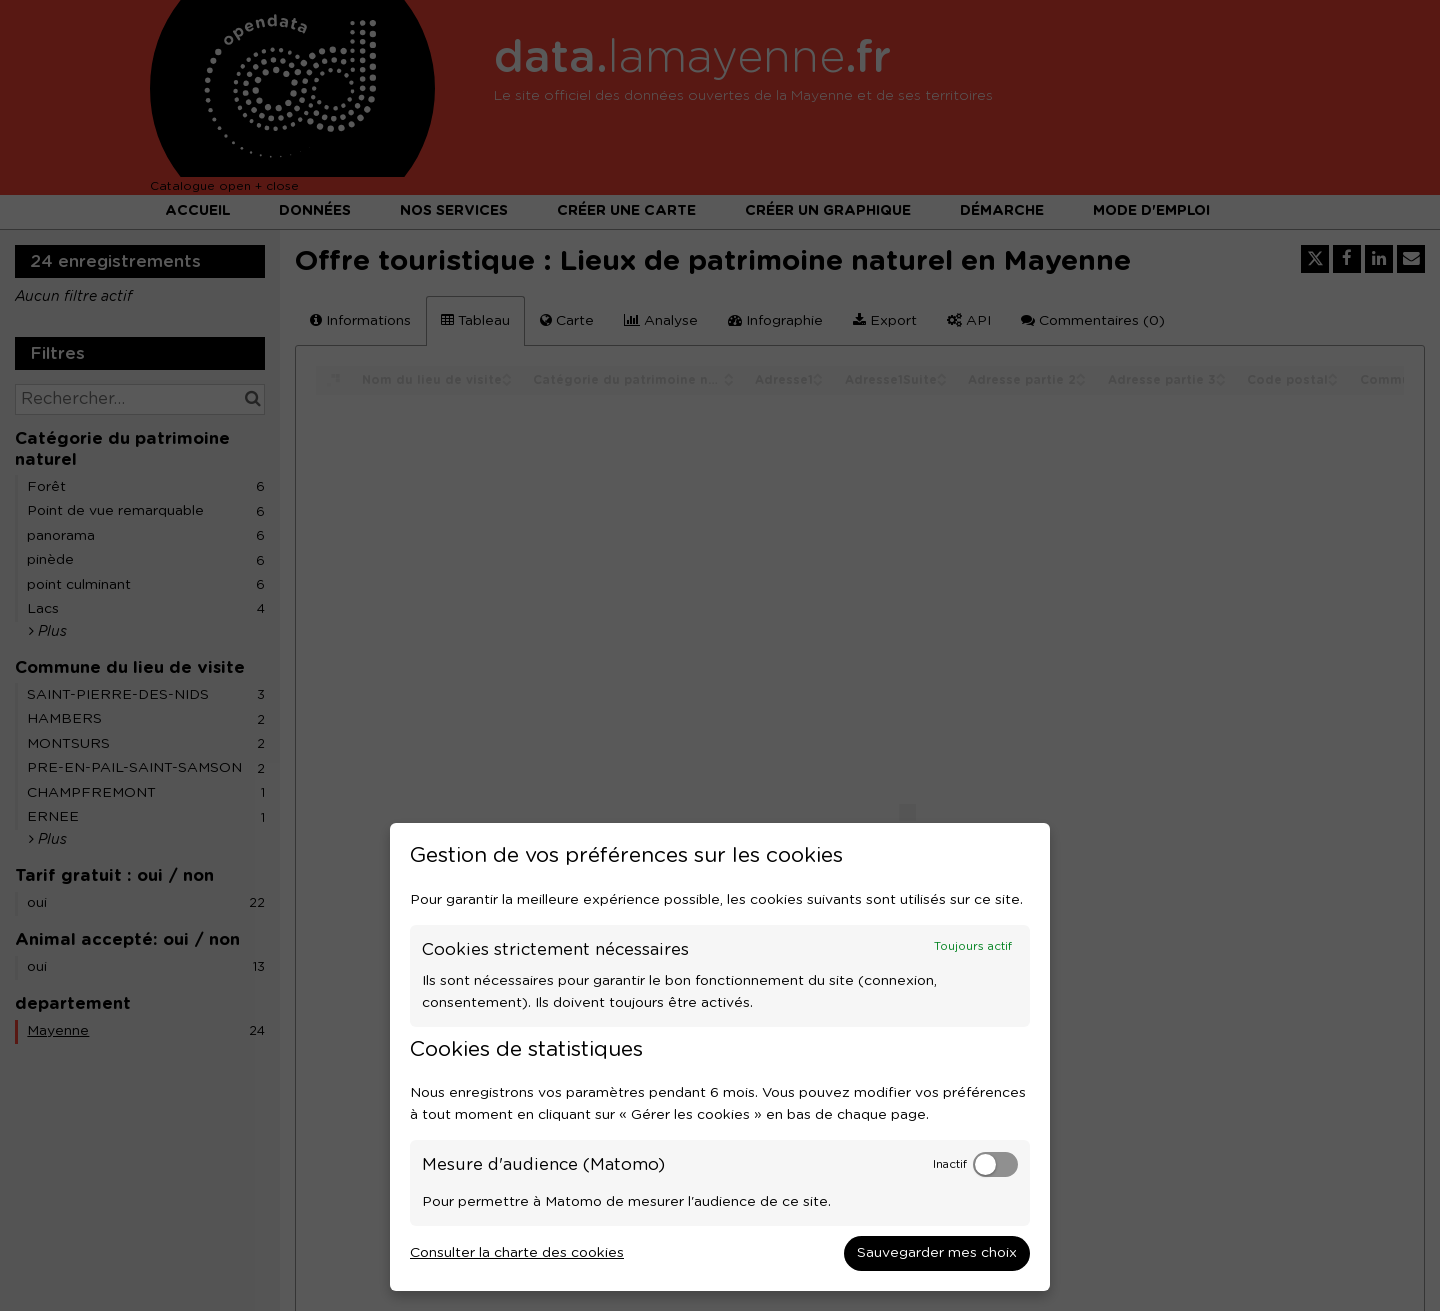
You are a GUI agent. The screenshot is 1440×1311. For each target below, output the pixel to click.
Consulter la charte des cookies (517, 1253)
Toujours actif (973, 946)
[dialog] (720, 1057)
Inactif (950, 1164)
